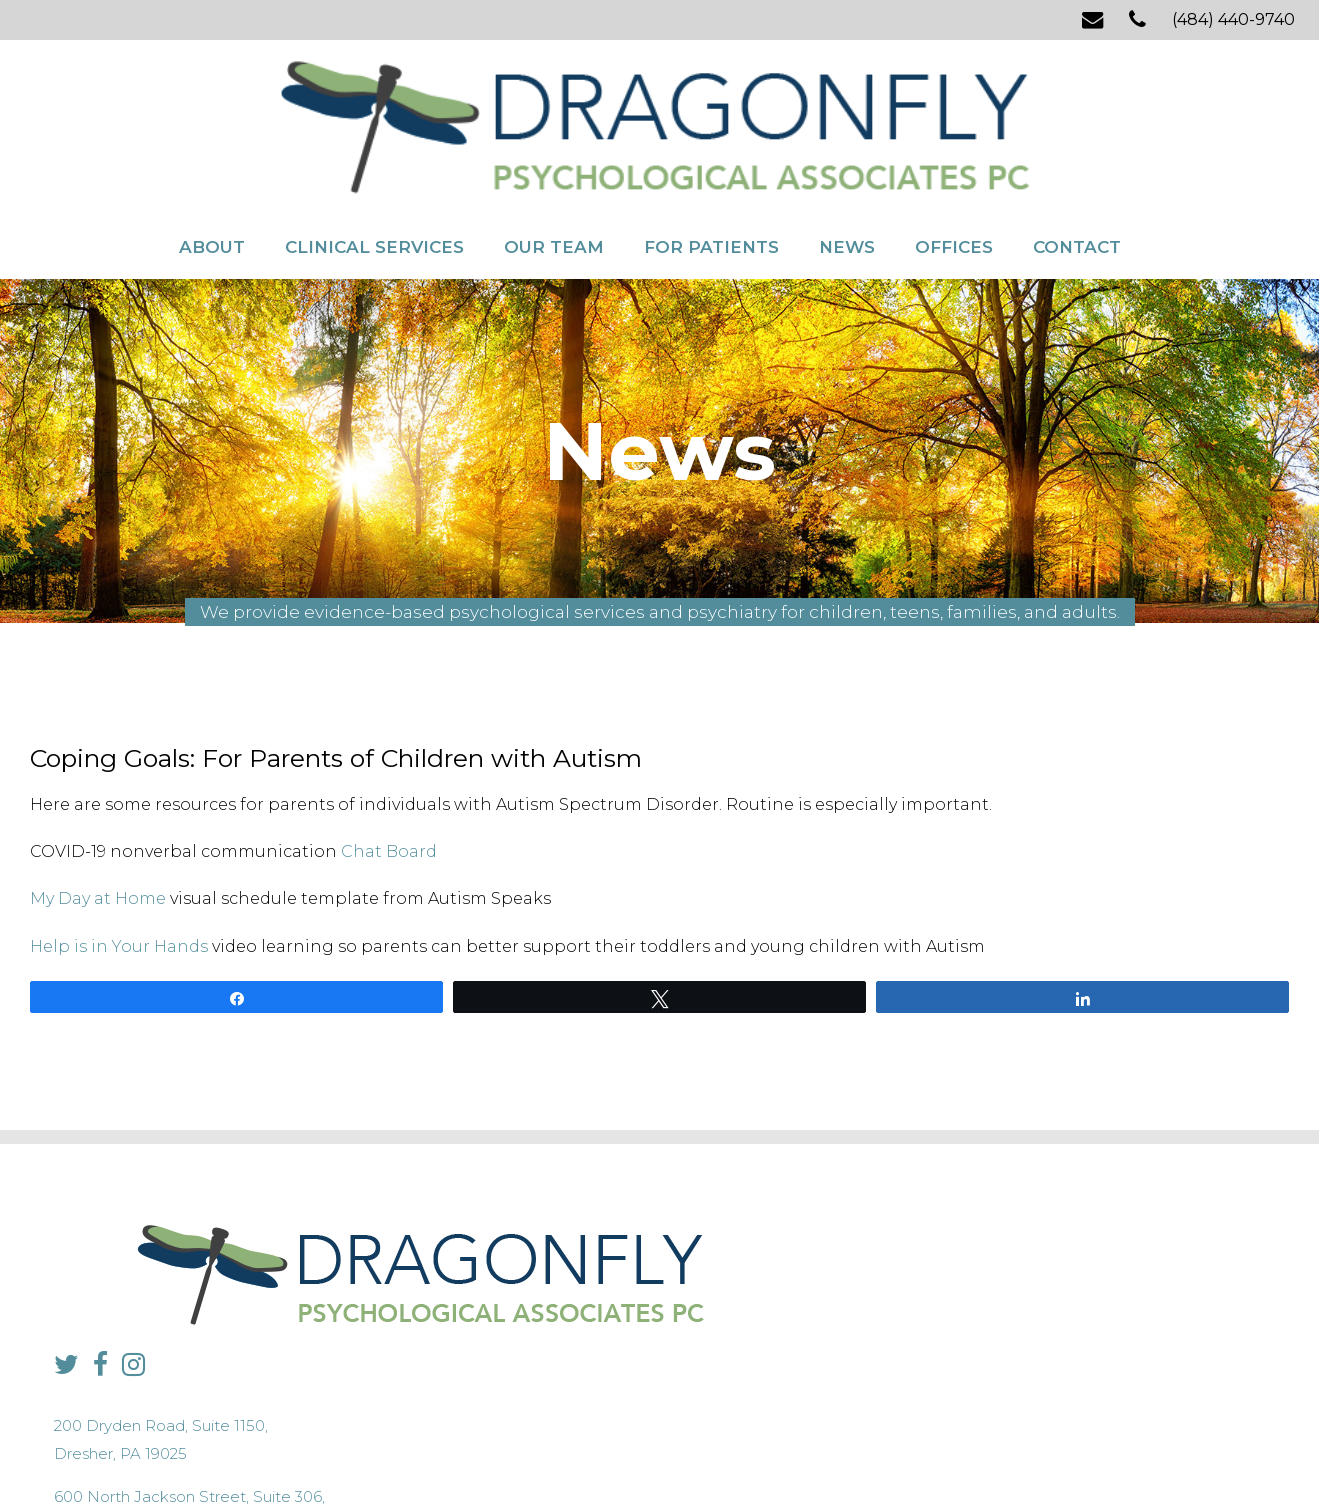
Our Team (554, 168)
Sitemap (613, 1456)
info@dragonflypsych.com (985, 1318)
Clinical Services (374, 168)
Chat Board (389, 778)
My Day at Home (98, 825)
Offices (954, 168)
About (212, 168)
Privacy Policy (539, 1456)
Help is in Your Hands (119, 872)
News (847, 168)
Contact (1077, 168)
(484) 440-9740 (1233, 19)
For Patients (711, 168)
